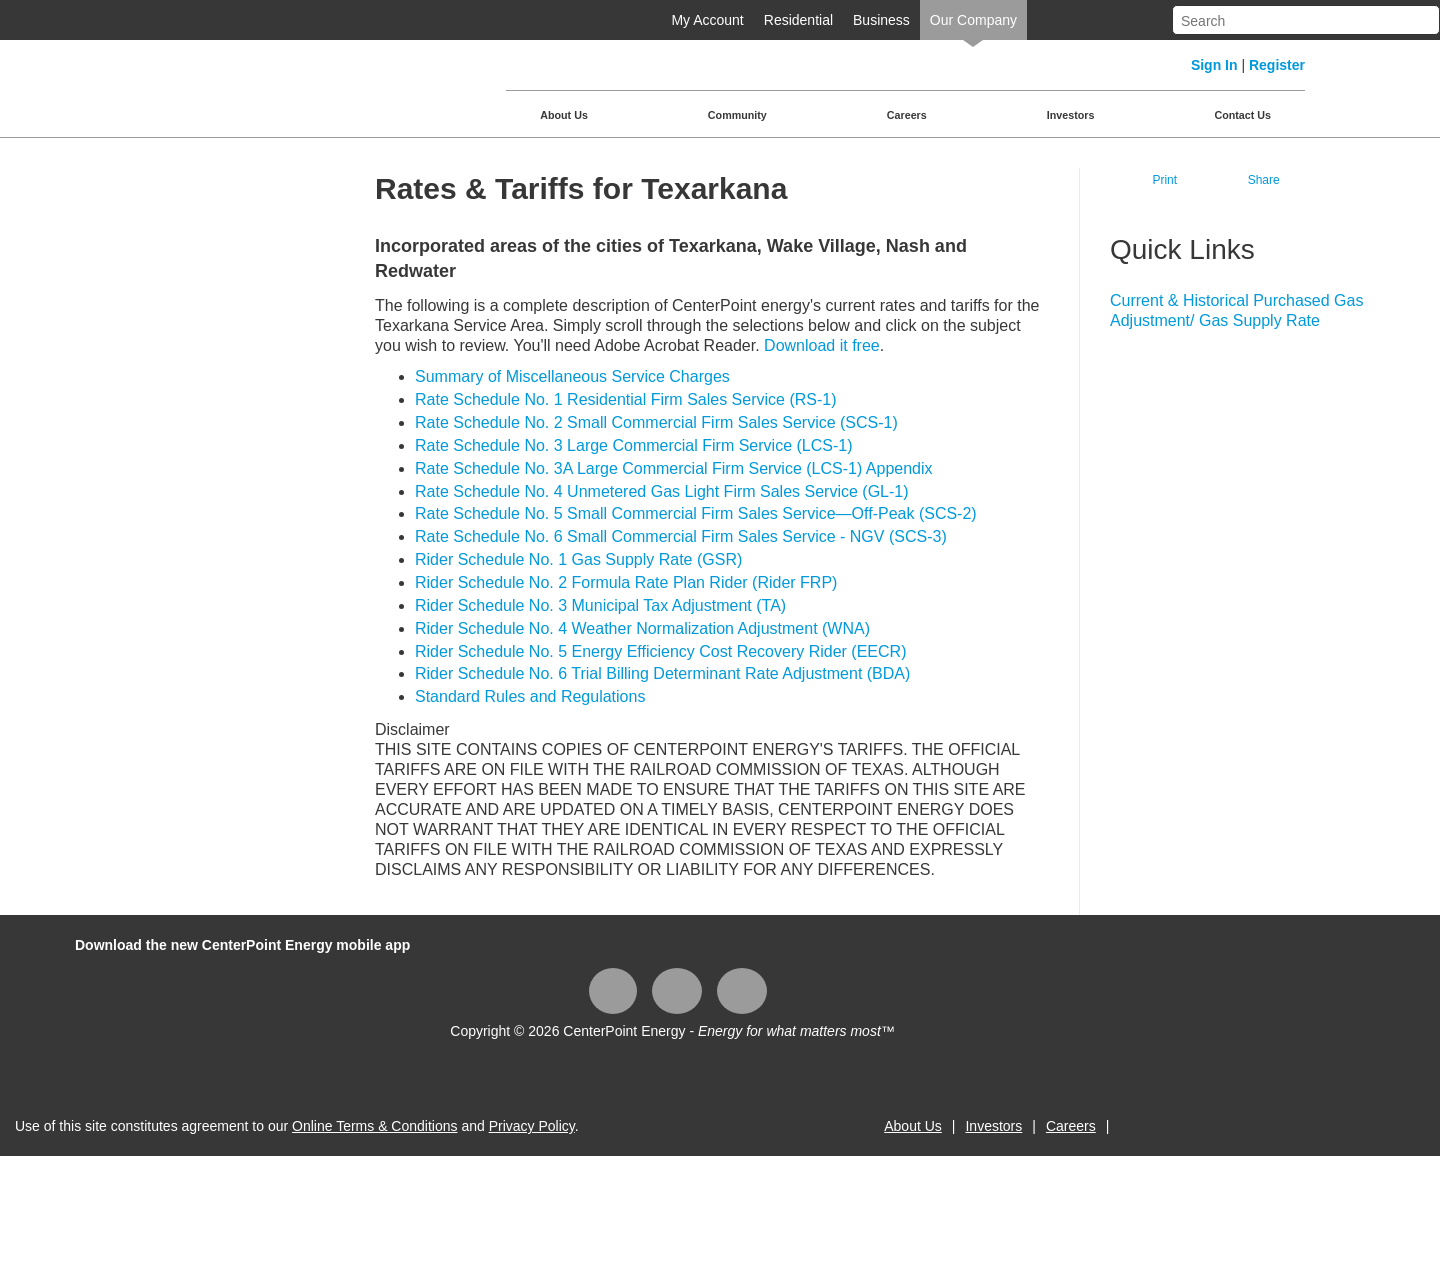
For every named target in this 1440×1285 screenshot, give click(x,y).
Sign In (1214, 65)
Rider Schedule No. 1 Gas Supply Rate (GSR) (578, 559)
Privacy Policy (532, 1126)
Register (1277, 65)
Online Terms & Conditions (374, 1126)
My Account (707, 20)
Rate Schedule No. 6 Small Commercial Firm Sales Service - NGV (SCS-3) (681, 536)
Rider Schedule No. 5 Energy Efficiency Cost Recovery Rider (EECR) (660, 651)
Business (881, 20)
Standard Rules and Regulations (530, 696)
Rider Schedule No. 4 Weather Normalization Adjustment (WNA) (642, 628)
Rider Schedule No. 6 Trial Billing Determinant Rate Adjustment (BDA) (662, 673)
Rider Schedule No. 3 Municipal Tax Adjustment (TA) (600, 605)
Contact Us (1242, 115)
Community (737, 115)
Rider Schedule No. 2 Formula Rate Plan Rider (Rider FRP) (626, 582)
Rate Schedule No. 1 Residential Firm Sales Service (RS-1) (626, 399)
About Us (564, 115)
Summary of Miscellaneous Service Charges (572, 376)
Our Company (973, 20)
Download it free (822, 345)
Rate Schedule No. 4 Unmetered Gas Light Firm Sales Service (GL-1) (662, 491)
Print (1164, 180)
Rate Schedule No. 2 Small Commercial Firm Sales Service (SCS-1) (656, 422)
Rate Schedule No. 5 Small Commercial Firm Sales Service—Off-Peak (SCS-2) (696, 513)
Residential (798, 20)
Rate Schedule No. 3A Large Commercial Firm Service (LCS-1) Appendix (674, 468)
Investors (1071, 115)
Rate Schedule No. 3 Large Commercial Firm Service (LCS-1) (633, 445)
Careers (907, 115)
